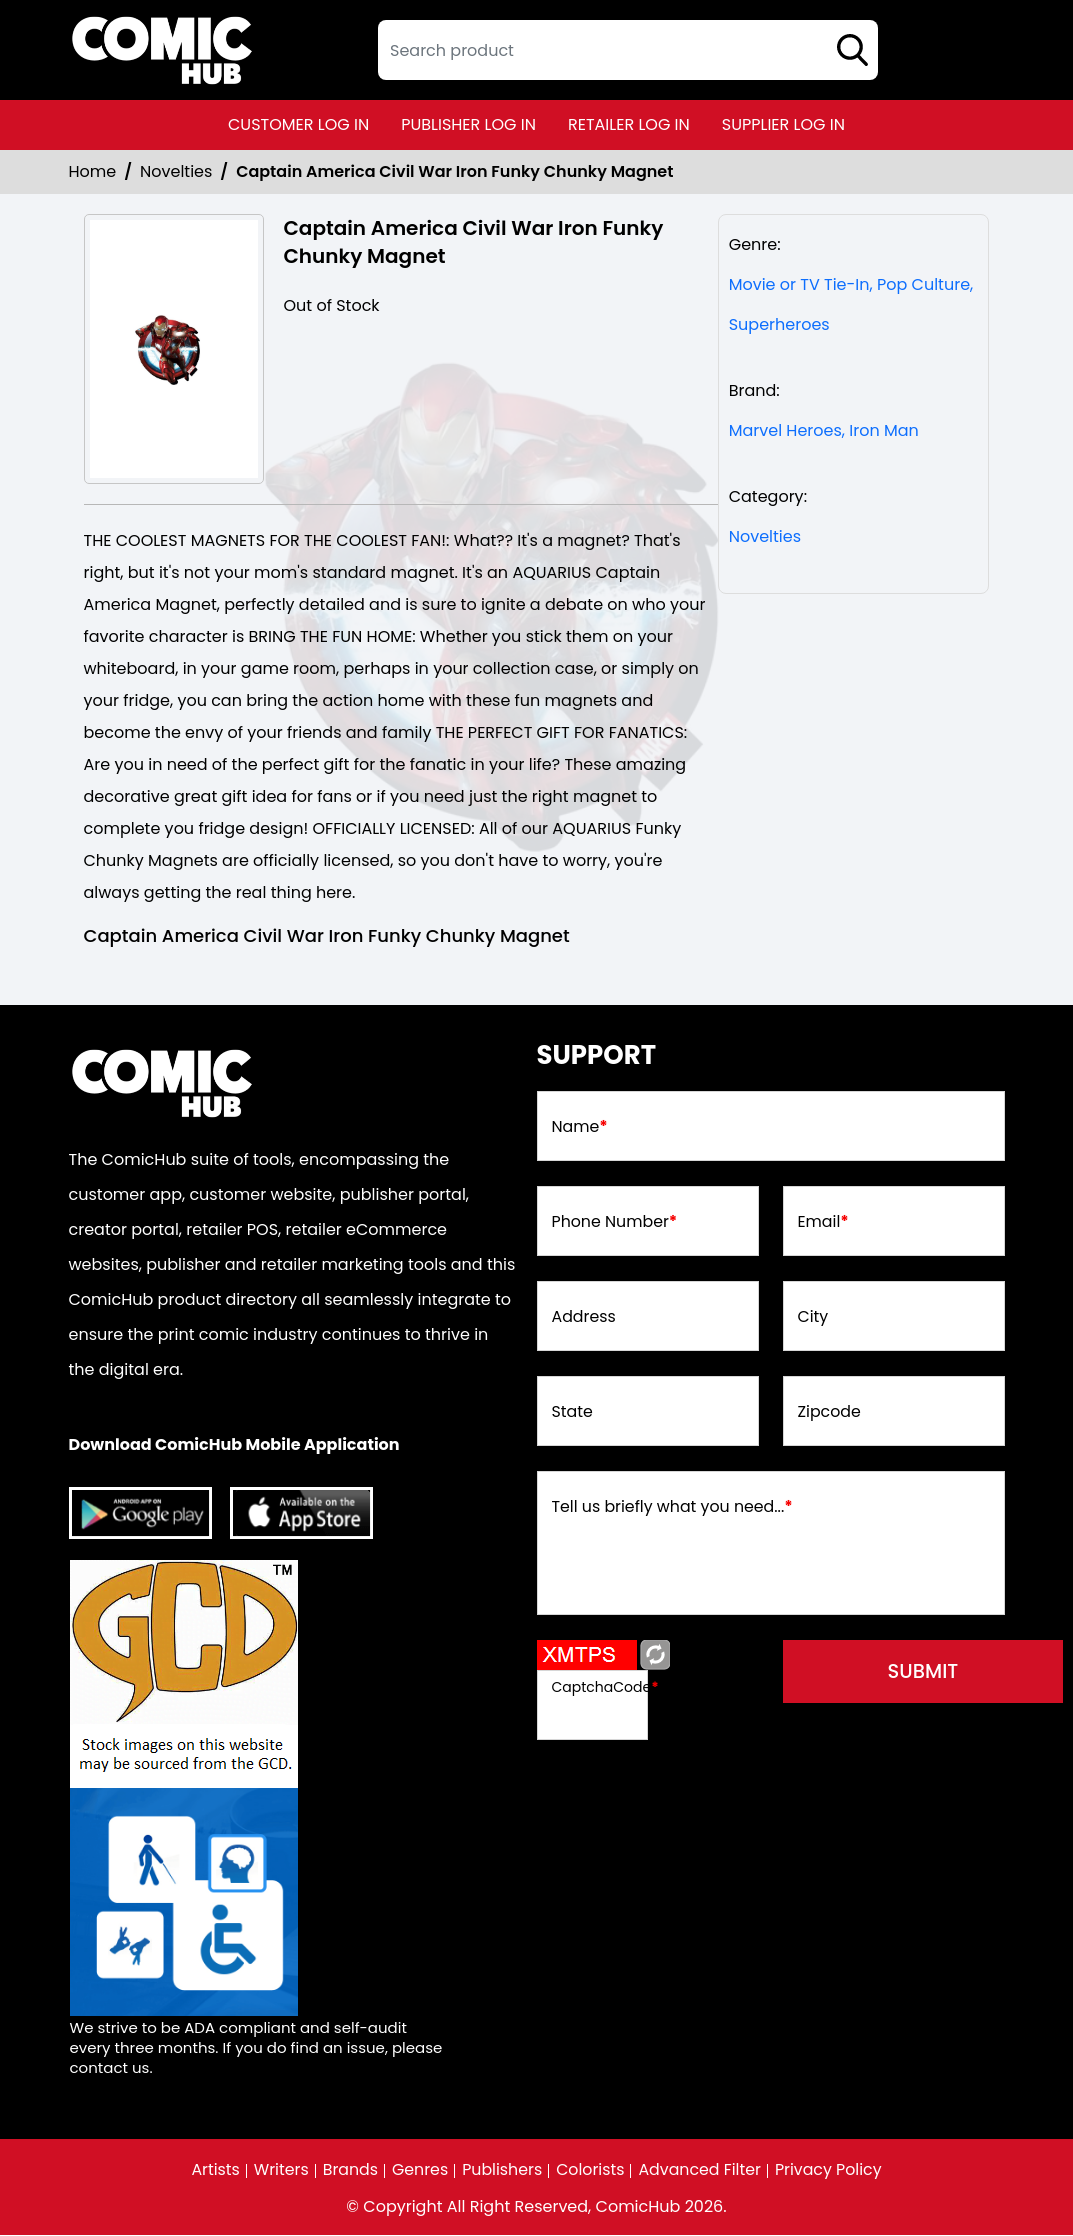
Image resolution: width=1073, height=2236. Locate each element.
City (813, 1318)
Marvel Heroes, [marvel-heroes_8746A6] (787, 430)
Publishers (501, 2171)
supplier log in (783, 124)
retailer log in (629, 124)
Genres (418, 2171)
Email (824, 1223)
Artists (212, 2171)
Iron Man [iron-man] (884, 430)
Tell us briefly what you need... (674, 1508)
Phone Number (615, 1223)
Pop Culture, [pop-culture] (925, 284)
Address (584, 1318)
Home (93, 171)
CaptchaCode (605, 1687)
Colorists (590, 2171)
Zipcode (830, 1413)
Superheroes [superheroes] (779, 324)
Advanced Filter (701, 2171)
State (573, 1413)
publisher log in (468, 124)
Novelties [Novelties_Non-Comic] (176, 171)
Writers (279, 2171)
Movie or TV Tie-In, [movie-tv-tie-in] (801, 284)
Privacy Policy (831, 2171)
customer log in (298, 124)
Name (580, 1128)
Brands (348, 2171)
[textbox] (628, 50)
